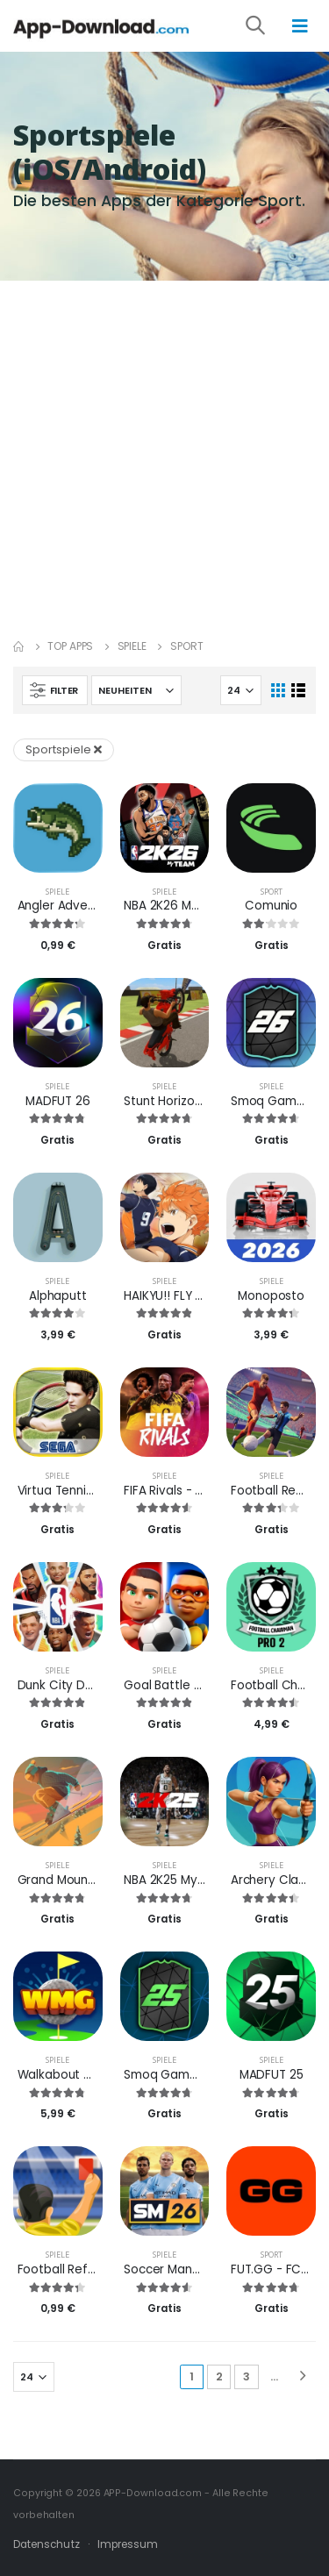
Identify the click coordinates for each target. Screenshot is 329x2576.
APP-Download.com (153, 2493)
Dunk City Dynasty (71, 1685)
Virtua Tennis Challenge (86, 1490)
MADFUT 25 (272, 2074)
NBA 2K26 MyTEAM (176, 905)
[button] (267, 27)
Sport (272, 891)
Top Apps (70, 646)
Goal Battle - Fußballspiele (201, 1685)
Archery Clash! (273, 1880)
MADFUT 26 (57, 1101)
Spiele (132, 646)
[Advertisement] (164, 453)
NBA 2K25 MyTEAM (175, 1880)
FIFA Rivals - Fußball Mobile (200, 1490)
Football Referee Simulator (96, 2269)
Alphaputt (58, 1296)
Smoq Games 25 (172, 2074)
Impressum (128, 2544)
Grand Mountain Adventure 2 (102, 1880)
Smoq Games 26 (279, 1101)
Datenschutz (46, 2544)
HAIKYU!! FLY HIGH (173, 1296)
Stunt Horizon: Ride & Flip (195, 1101)
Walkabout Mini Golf (75, 2074)
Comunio (271, 905)
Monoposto (271, 1296)
